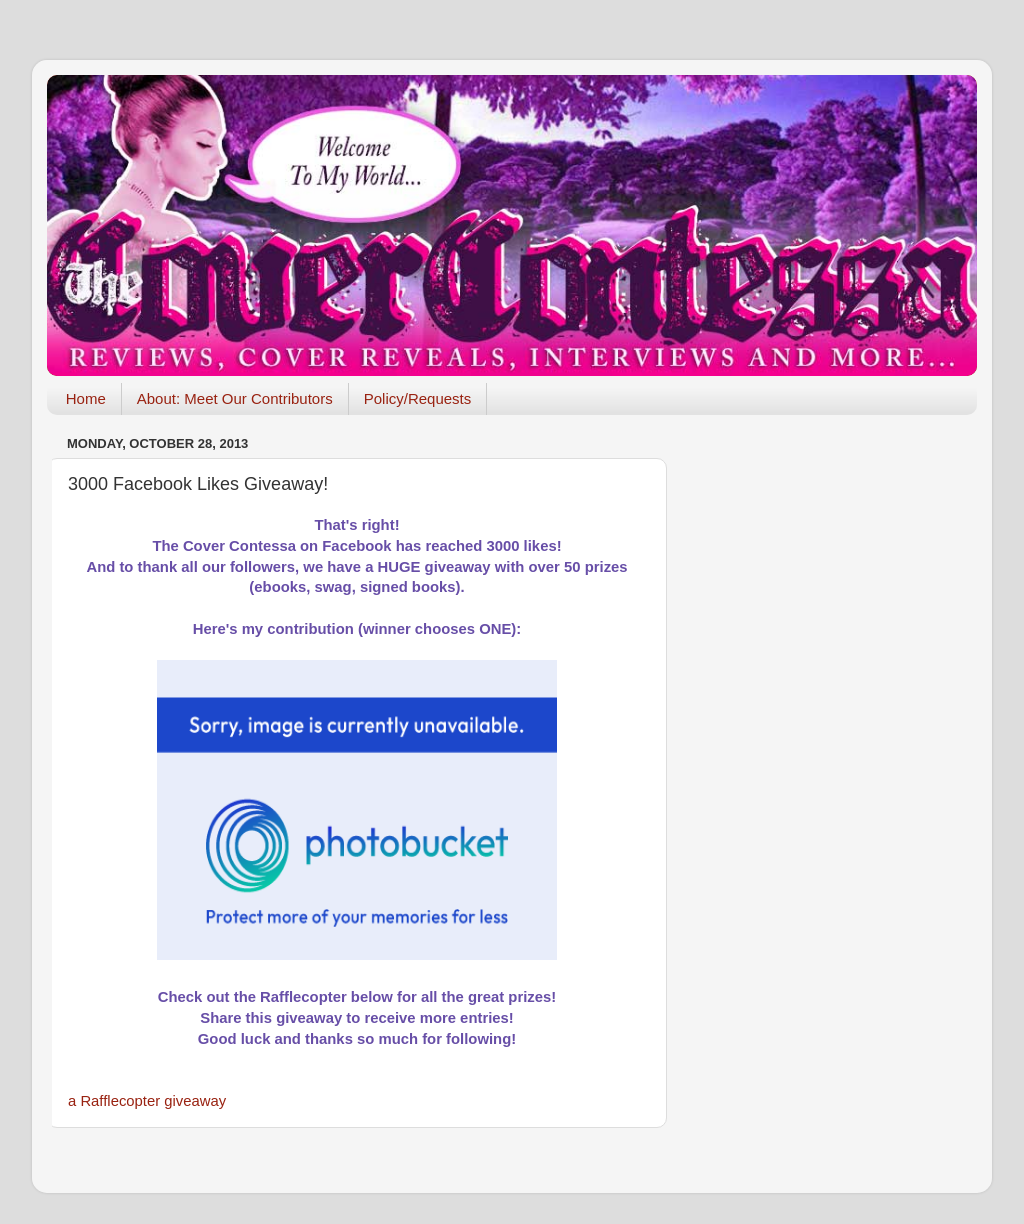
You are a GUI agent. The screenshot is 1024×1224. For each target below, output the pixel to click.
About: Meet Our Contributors (235, 398)
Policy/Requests (418, 398)
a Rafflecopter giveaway (147, 1101)
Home (86, 398)
